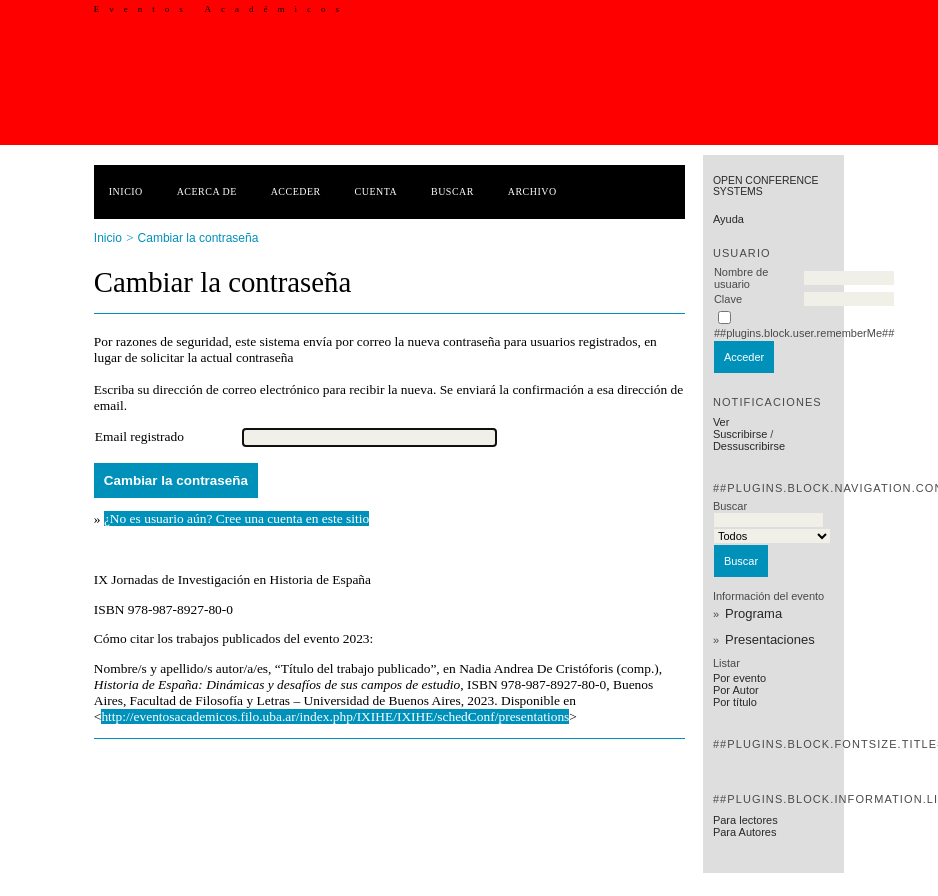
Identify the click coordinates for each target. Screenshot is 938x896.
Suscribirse (740, 434)
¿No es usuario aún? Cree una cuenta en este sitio (236, 518)
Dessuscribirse (749, 446)
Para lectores (745, 820)
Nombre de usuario (741, 278)
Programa (753, 613)
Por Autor (736, 690)
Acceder (296, 191)
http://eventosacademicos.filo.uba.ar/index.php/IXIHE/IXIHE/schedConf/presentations (335, 716)
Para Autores (745, 832)
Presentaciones (770, 639)
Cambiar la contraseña (198, 238)
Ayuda (728, 219)
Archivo (532, 191)
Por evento (739, 678)
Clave (728, 299)
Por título (735, 702)
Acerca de (207, 191)
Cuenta (376, 191)
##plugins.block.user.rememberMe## (804, 333)
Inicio (126, 191)
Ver (721, 422)
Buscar (452, 191)
